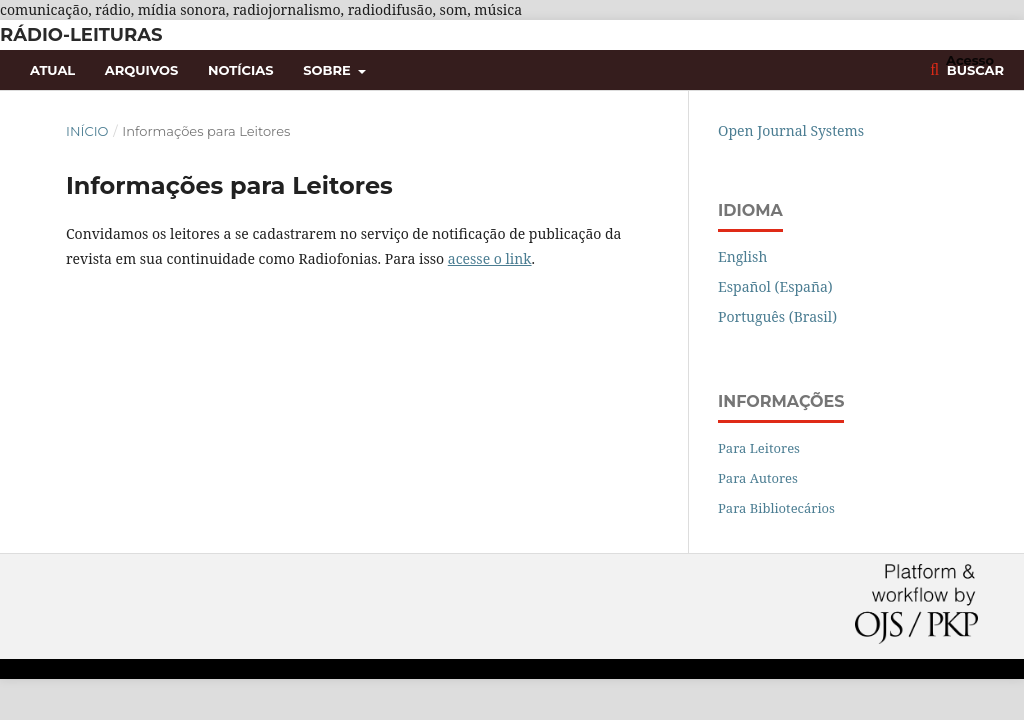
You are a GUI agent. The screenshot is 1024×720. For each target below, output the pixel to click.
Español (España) (775, 286)
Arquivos (141, 70)
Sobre (328, 70)
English (742, 256)
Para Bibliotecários (776, 508)
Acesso (970, 60)
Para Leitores (759, 448)
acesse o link (490, 258)
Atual (52, 70)
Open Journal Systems (791, 130)
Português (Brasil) (777, 316)
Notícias (241, 70)
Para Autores (758, 478)
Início (87, 131)
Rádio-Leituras (81, 35)
